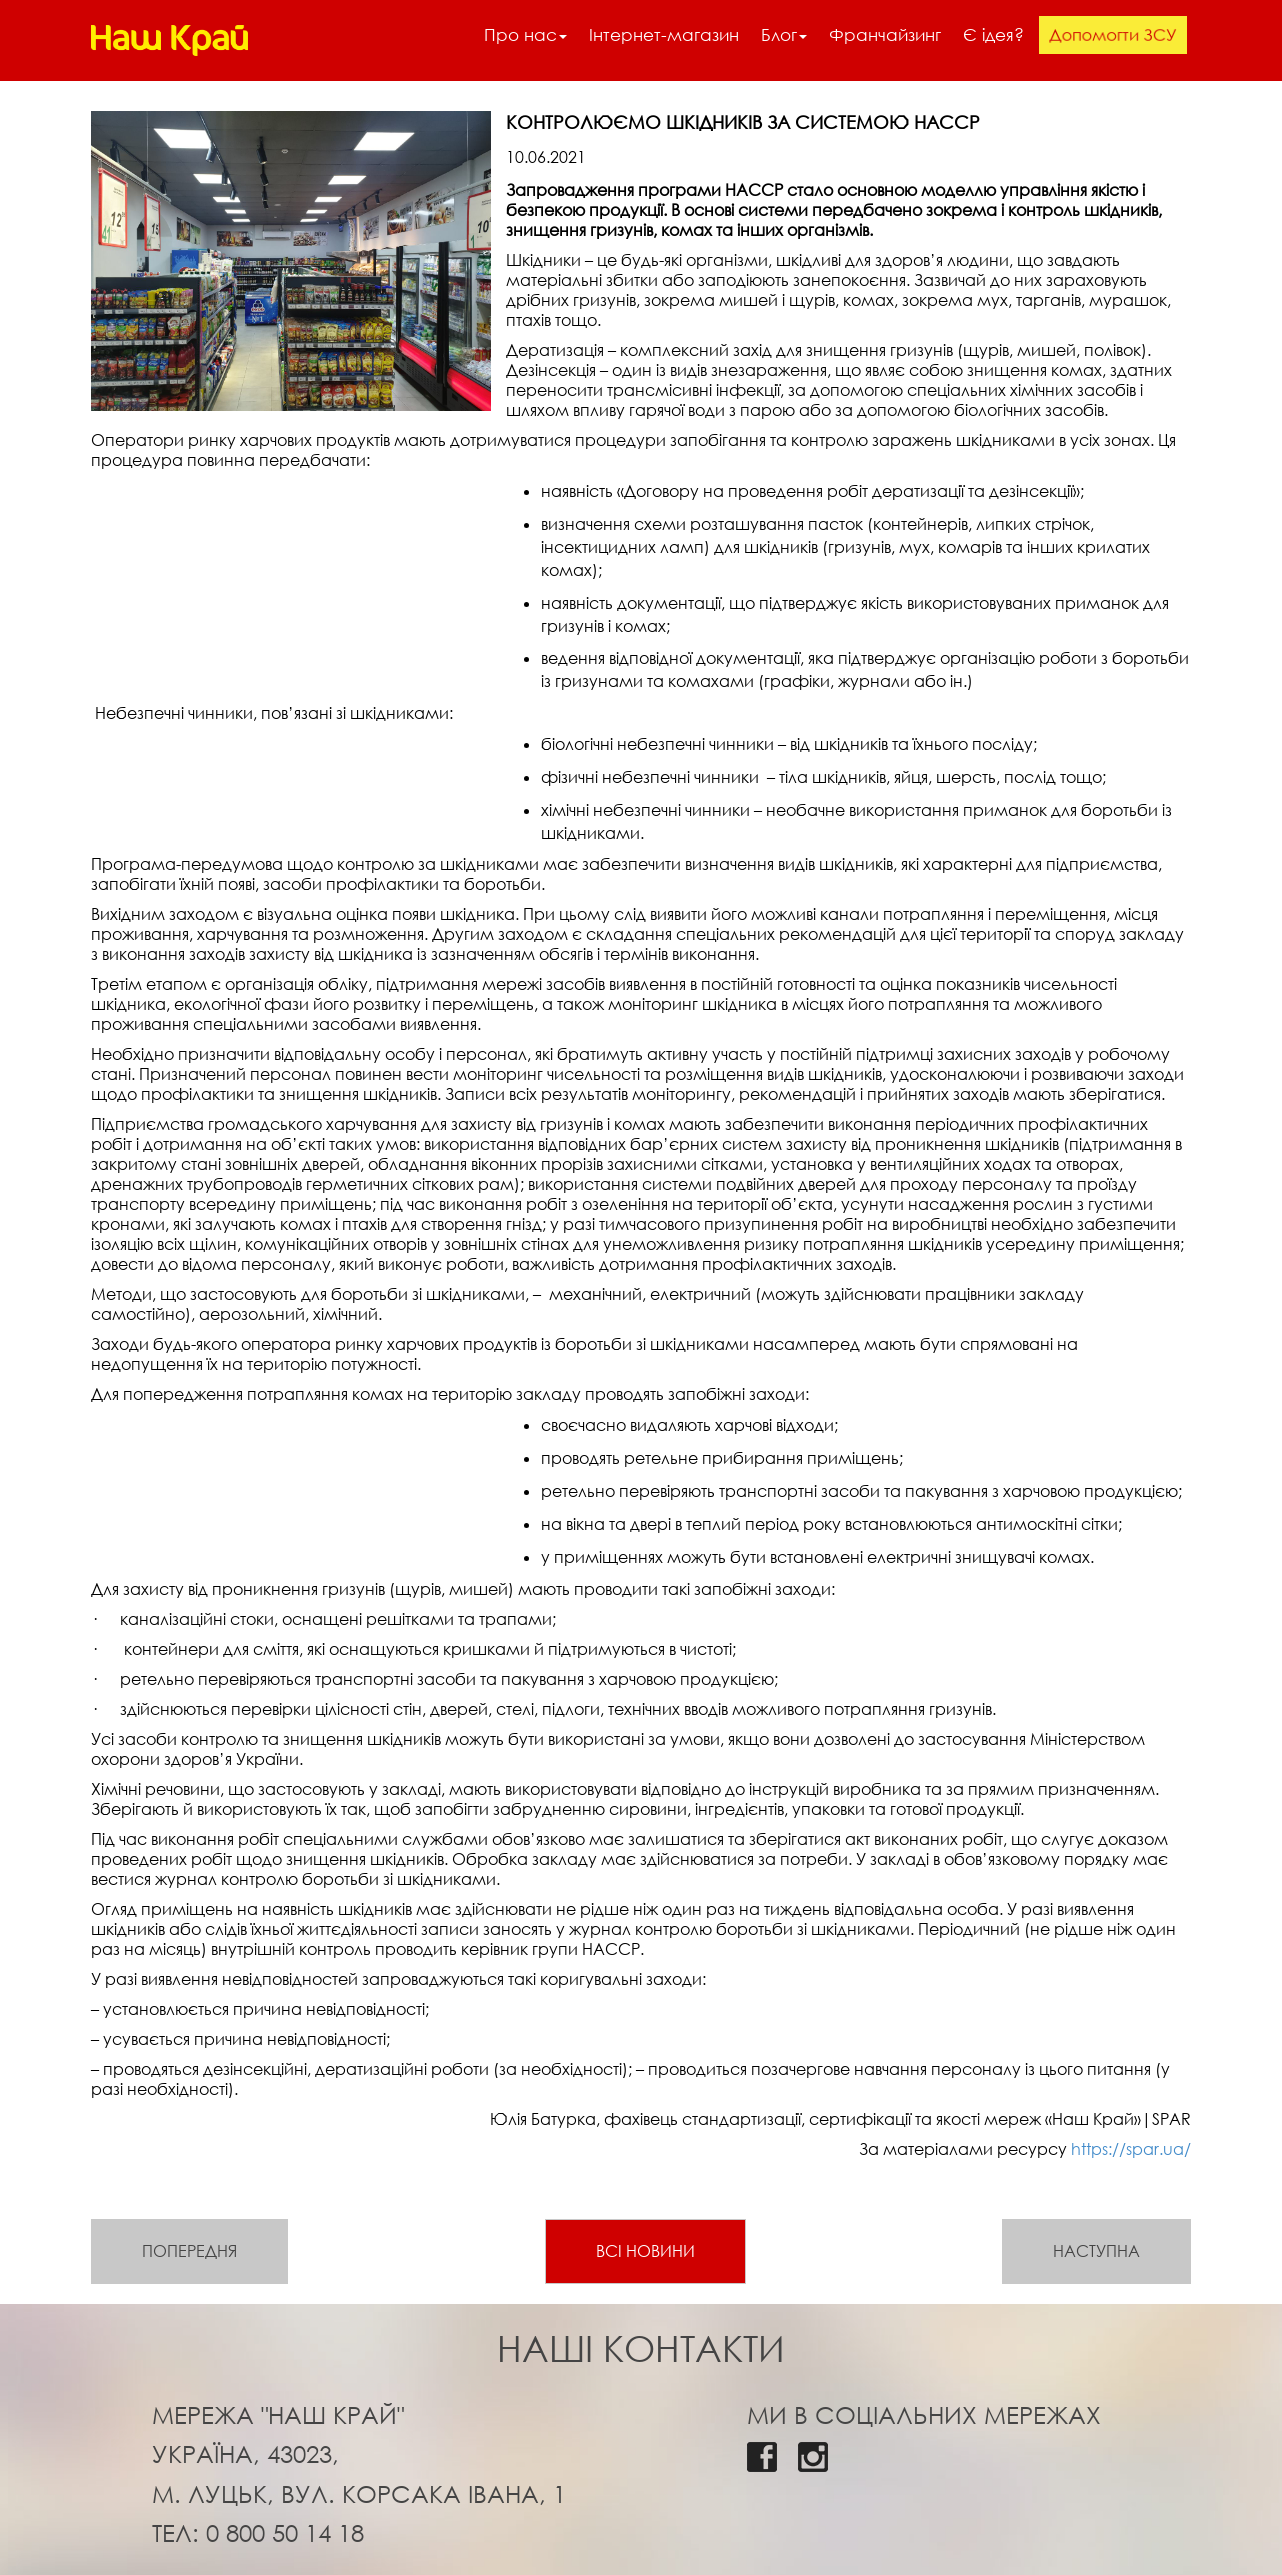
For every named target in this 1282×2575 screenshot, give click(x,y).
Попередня (189, 2251)
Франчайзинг (885, 34)
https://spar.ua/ (1131, 2149)
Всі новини (645, 2251)
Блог (784, 34)
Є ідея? (993, 34)
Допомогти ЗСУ (1113, 34)
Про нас (525, 34)
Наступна (1096, 2251)
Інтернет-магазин (664, 34)
